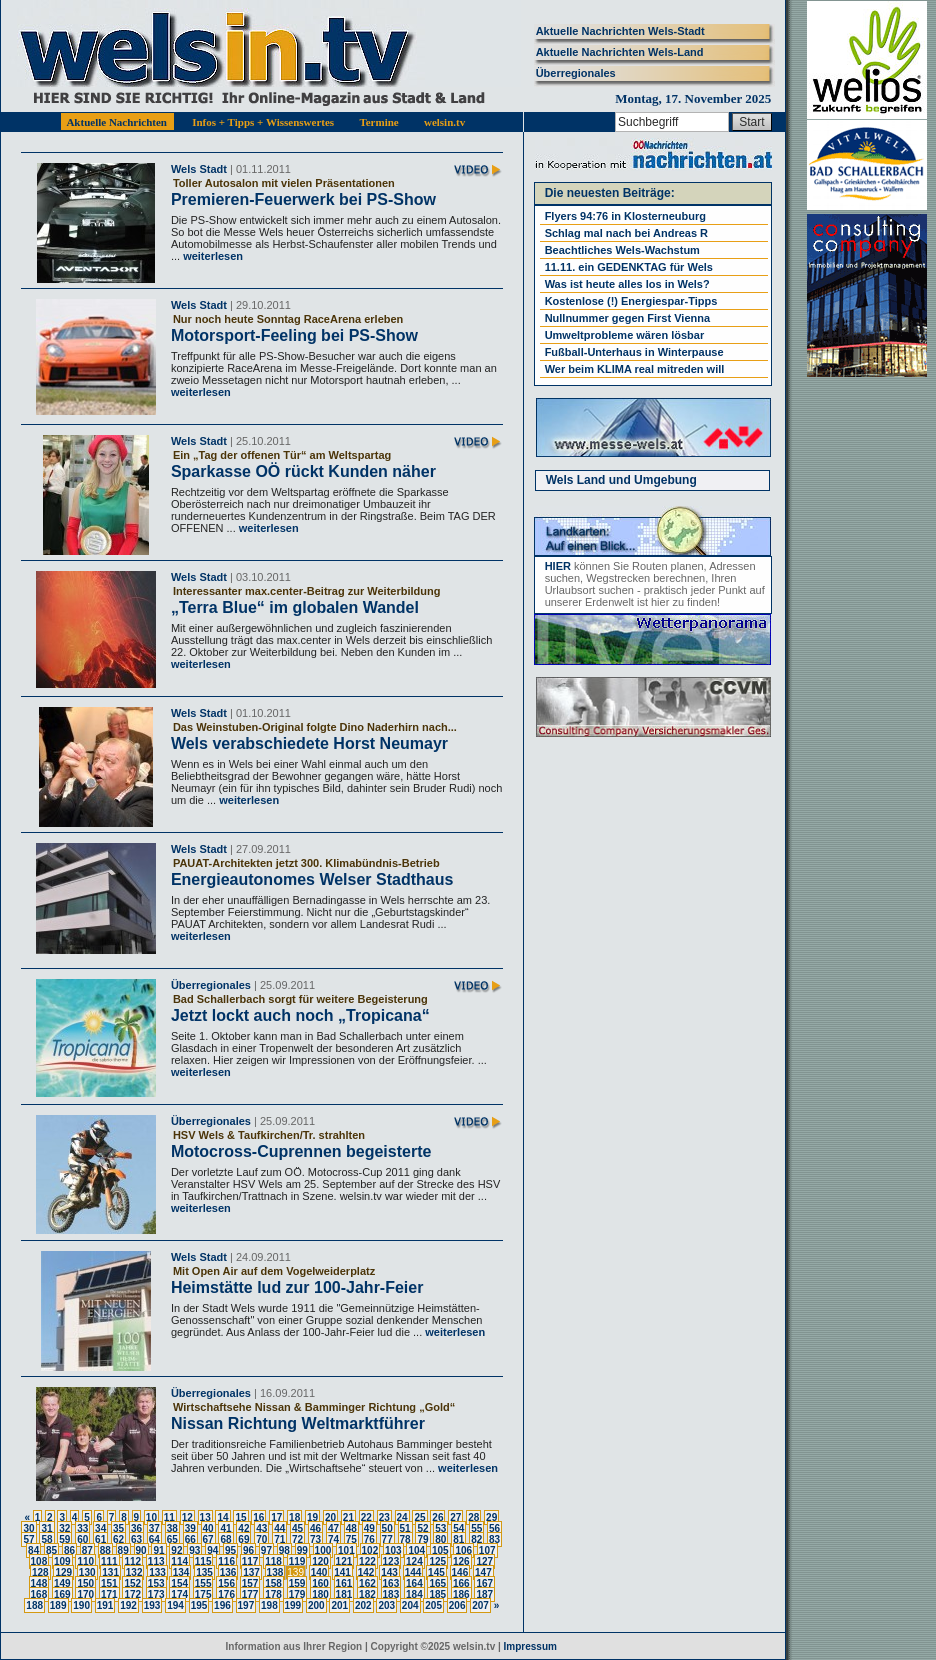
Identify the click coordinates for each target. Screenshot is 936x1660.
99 (302, 1550)
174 (179, 1594)
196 (222, 1605)
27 (455, 1517)
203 (386, 1605)
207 (480, 1605)
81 (458, 1539)
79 (422, 1539)
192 (128, 1605)
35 (118, 1528)
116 (226, 1561)
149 (62, 1583)
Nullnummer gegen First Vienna (627, 318)
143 (389, 1572)
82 (476, 1539)
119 (297, 1561)
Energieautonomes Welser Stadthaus (312, 879)
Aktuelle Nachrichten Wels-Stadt (620, 31)
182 (367, 1594)
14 (222, 1517)
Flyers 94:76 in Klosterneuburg (625, 216)
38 (172, 1528)
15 (240, 1517)
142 (366, 1572)
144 (413, 1572)
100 (323, 1550)
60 (82, 1539)
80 (440, 1539)
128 (40, 1572)
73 (315, 1539)
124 (414, 1561)
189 (58, 1605)
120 (320, 1561)
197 (246, 1605)
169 (62, 1594)
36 (136, 1528)
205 (433, 1605)
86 (69, 1550)
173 (156, 1594)
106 (463, 1550)
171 (109, 1594)
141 (342, 1572)
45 (297, 1528)
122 (367, 1561)
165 (437, 1583)
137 (251, 1572)
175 (203, 1594)
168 (39, 1594)
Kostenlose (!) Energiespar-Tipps (631, 301)
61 (100, 1539)
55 (476, 1528)
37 (154, 1528)
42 (243, 1528)
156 (226, 1583)
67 (208, 1539)
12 (187, 1517)
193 (152, 1605)
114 (179, 1561)
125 (437, 1561)
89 (123, 1550)
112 (132, 1561)
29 (491, 1517)
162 (367, 1583)
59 (64, 1539)
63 (136, 1539)
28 (473, 1517)
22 (366, 1517)
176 (226, 1594)
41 (225, 1528)
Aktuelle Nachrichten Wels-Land (620, 52)
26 (437, 1517)
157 (250, 1583)
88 (105, 1550)
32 (64, 1528)
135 (204, 1572)
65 (172, 1539)
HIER (558, 566)
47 (333, 1528)
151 (109, 1583)
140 (319, 1572)
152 (132, 1583)
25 (419, 1517)
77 (387, 1539)
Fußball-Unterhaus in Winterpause (634, 352)
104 (416, 1550)
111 (109, 1561)
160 (320, 1583)
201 (339, 1605)
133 (157, 1572)
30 (28, 1528)
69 (243, 1539)
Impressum (530, 1646)
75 (351, 1539)
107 (487, 1550)
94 (212, 1550)
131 (110, 1572)
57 (28, 1539)
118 (273, 1561)
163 (391, 1583)
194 (175, 1605)
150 (85, 1583)
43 (261, 1528)
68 (225, 1539)
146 (460, 1572)
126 (461, 1561)
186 (461, 1594)
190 (81, 1605)
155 (203, 1583)
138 (275, 1572)
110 (85, 1561)
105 (440, 1550)
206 (457, 1605)
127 (484, 1561)
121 (344, 1561)
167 (484, 1583)
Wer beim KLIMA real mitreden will (635, 369)
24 (402, 1517)
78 (405, 1539)
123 (391, 1561)
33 (82, 1528)
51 (405, 1528)
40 (208, 1528)
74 (333, 1539)
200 (316, 1605)
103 (393, 1550)
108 (39, 1561)
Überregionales (576, 73)
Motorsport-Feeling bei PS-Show (294, 335)
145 (436, 1572)
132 (134, 1572)
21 (348, 1517)
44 (279, 1528)
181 (344, 1594)
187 (484, 1594)
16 (258, 1517)
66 (190, 1539)
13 (205, 1517)
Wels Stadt (199, 169)
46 (315, 1528)
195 (199, 1605)
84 (33, 1550)
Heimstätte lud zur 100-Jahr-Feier (297, 1287)
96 (248, 1550)
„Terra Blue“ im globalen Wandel (295, 607)
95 (230, 1550)
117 (250, 1561)
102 (370, 1550)
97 (266, 1550)
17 (276, 1517)
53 (440, 1528)
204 (410, 1605)
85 (51, 1550)
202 (363, 1605)
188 (34, 1605)
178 (273, 1594)
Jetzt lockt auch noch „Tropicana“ (300, 1015)
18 (294, 1517)
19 (312, 1517)
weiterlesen (211, 256)
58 (46, 1539)
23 (384, 1517)
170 (85, 1594)
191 (105, 1605)
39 (190, 1528)
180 (320, 1594)
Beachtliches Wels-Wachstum (622, 250)
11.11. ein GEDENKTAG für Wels (629, 267)
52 (422, 1528)
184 (414, 1594)
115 (203, 1561)
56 (494, 1528)
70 (261, 1539)
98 (284, 1550)
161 (344, 1583)
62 (118, 1539)
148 (39, 1583)
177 (250, 1594)
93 (194, 1550)
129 (63, 1572)
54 (458, 1528)
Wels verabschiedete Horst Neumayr (309, 743)
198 (269, 1605)
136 (228, 1572)
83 (494, 1539)
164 (414, 1583)
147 (483, 1572)
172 (132, 1594)
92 (176, 1550)
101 (346, 1550)
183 (391, 1594)
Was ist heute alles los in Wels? (627, 284)
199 (293, 1605)
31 (46, 1528)
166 (461, 1583)
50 (387, 1528)
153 (156, 1583)
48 (351, 1528)
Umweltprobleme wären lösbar (625, 335)
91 (158, 1550)
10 (151, 1517)
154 (179, 1583)
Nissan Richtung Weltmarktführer (298, 1423)
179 (297, 1594)
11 (169, 1517)
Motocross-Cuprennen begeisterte (301, 1151)
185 (437, 1594)
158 (273, 1583)
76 (369, 1539)
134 (181, 1572)
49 (369, 1528)
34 (100, 1528)
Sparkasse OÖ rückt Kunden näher (303, 471)
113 (156, 1561)
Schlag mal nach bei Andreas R (626, 233)
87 (87, 1550)
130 (87, 1572)
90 (141, 1550)
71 (279, 1539)
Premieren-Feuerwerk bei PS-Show (303, 199)
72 (297, 1539)
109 (62, 1561)
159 (297, 1583)
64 (154, 1539)
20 (330, 1517)
